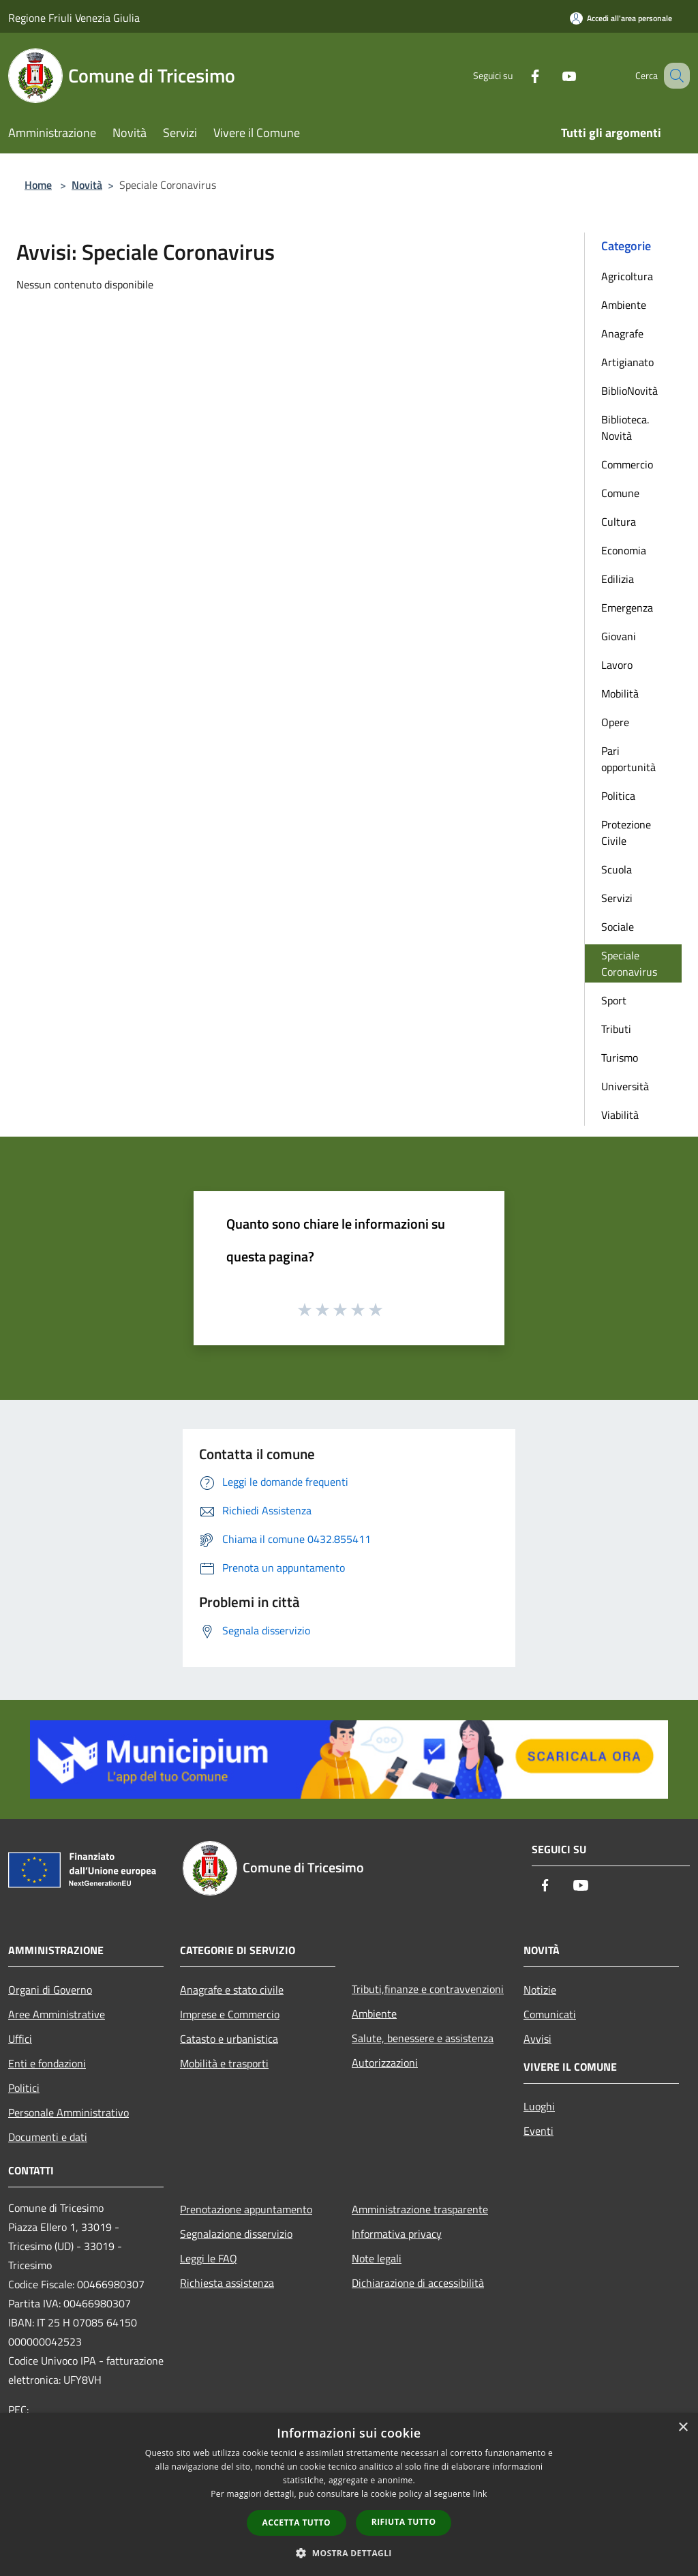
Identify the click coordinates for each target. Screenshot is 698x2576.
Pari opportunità (628, 759)
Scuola (616, 869)
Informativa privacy (397, 2234)
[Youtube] (552, 75)
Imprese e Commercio (229, 2014)
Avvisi (537, 2039)
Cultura (618, 521)
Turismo (619, 1057)
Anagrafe (622, 333)
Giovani (618, 636)
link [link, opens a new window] (480, 2494)
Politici (24, 2088)
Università (625, 1086)
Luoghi (539, 2106)
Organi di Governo (50, 1989)
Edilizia (617, 579)
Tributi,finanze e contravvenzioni (428, 1989)
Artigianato (627, 362)
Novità (87, 185)
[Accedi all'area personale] (621, 18)
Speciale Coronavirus (629, 963)
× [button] (683, 2428)
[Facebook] (518, 75)
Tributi (616, 1029)
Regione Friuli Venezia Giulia (74, 18)
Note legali (376, 2258)
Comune (620, 493)
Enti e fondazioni (47, 2063)
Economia (623, 550)
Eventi (538, 2131)
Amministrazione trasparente (420, 2209)
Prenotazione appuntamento (246, 2209)
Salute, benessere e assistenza (423, 2038)
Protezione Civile (626, 832)
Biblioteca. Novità (625, 427)
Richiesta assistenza (227, 2283)
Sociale (617, 926)
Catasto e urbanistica (229, 2039)
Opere (615, 722)
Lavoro (617, 665)
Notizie (540, 1989)
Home (38, 185)
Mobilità (620, 693)
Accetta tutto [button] (296, 2522)
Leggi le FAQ (208, 2258)
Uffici (20, 2039)
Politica (618, 796)
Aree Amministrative (56, 2014)
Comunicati (550, 2014)
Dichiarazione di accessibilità (418, 2283)
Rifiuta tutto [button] (403, 2522)
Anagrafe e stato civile (232, 1989)
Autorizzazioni (385, 2062)
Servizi (617, 898)
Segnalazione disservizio (236, 2234)
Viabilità (620, 1115)
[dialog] (349, 2494)
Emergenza (627, 607)
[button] (349, 2553)
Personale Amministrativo (68, 2112)
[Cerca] (673, 75)
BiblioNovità (629, 391)
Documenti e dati (47, 2137)
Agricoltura (627, 276)
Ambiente (623, 305)
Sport (613, 1000)
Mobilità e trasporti (224, 2063)
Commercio (627, 464)
